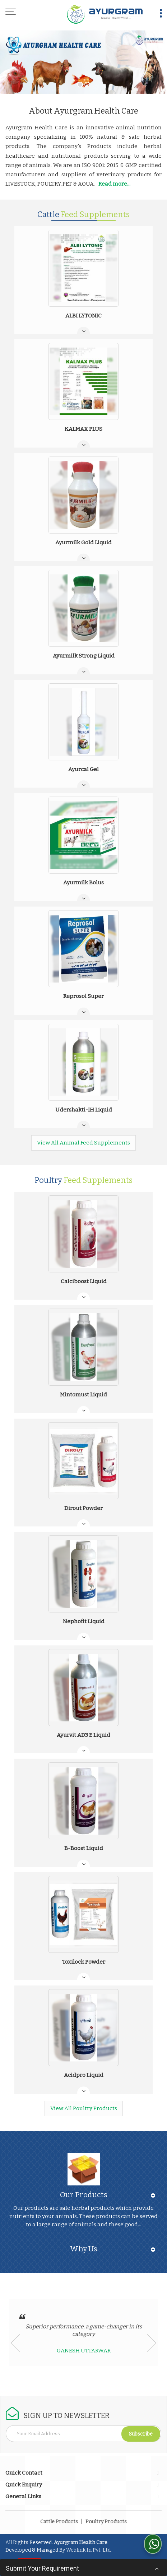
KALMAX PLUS (83, 429)
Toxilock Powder (83, 1962)
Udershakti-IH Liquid (83, 1110)
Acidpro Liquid (83, 2075)
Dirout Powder (83, 1508)
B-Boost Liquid (83, 1848)
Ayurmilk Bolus (83, 882)
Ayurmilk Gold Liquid (83, 542)
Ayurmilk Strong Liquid (84, 656)
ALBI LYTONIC (83, 315)
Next (151, 2343)
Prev (15, 2343)
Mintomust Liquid (83, 1394)
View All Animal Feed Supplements (83, 1142)
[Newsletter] (83, 2433)
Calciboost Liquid (84, 1281)
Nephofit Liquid (84, 1621)
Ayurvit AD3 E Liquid (83, 1735)
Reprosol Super (83, 996)
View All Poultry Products (83, 2108)
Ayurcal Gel (83, 769)
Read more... (114, 184)
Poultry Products (106, 2522)
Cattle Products (59, 2522)
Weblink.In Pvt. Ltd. (89, 2550)
